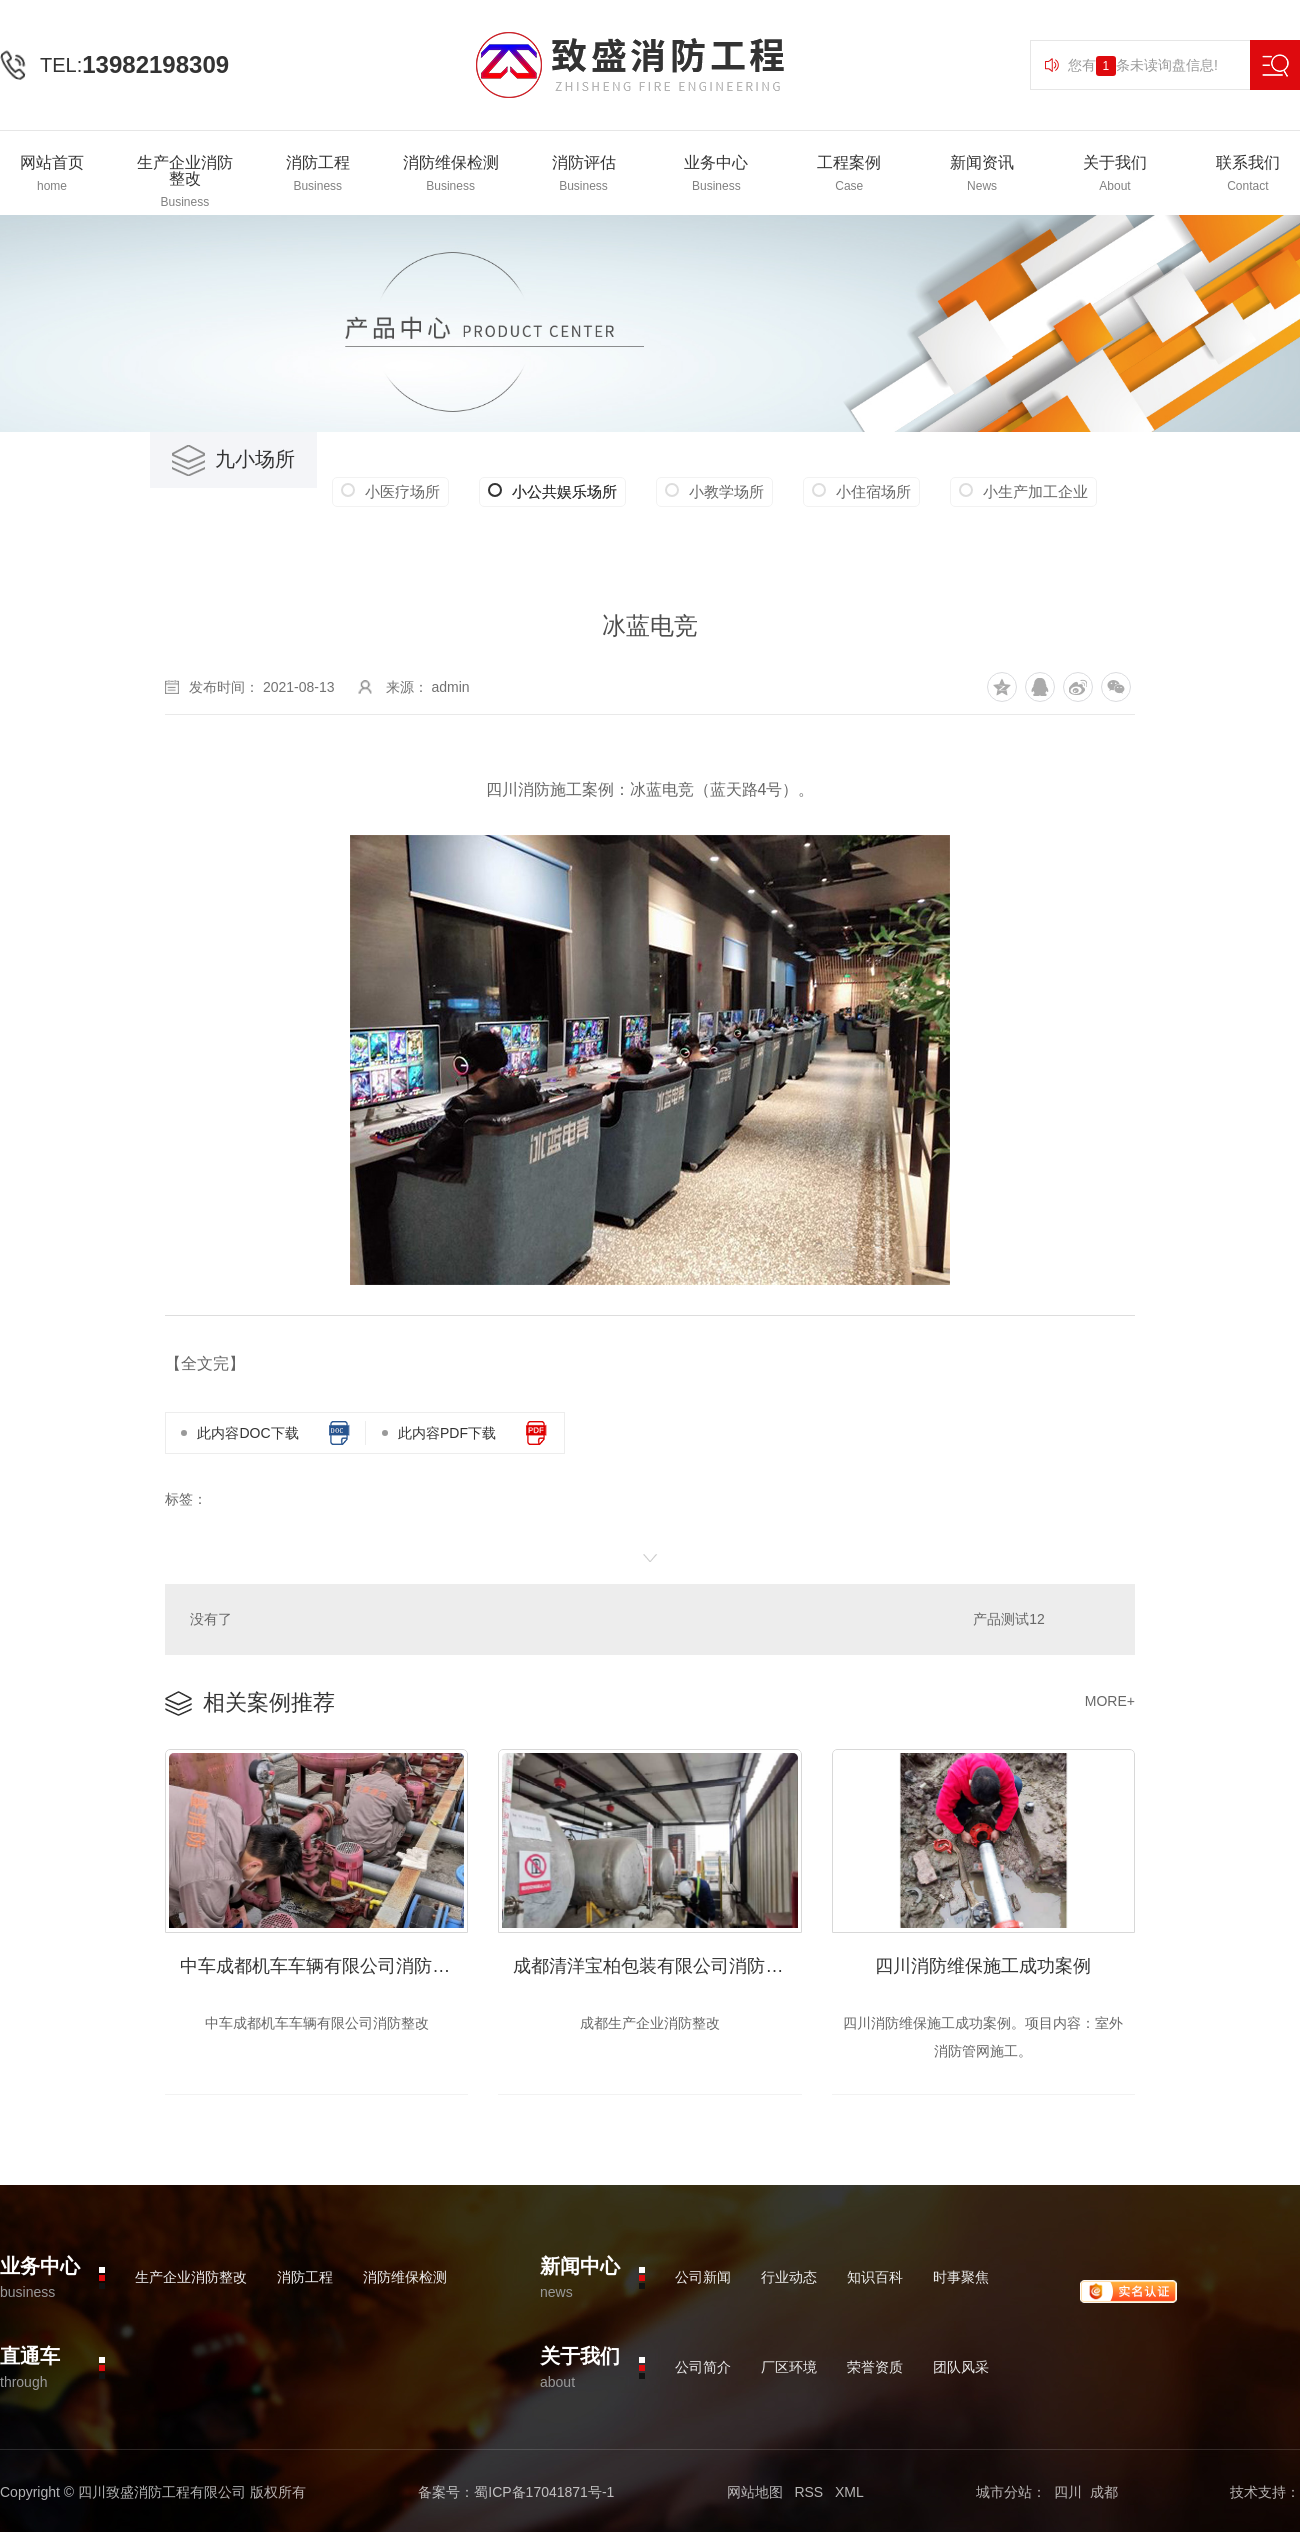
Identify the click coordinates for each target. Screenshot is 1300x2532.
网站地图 (755, 2492)
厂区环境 (789, 2367)
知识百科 (875, 2277)
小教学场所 (726, 491)
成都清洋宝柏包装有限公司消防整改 (657, 1966)
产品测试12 (1009, 1619)
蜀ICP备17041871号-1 (544, 2492)
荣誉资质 (875, 2367)
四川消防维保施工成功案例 (983, 1966)
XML (849, 2492)
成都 (1104, 2492)
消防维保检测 (405, 2277)
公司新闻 (703, 2277)
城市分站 (1004, 2492)
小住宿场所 (873, 491)
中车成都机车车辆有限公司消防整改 (324, 1966)
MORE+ (1110, 1701)
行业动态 (789, 2277)
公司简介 (703, 2367)
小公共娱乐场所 (552, 492)
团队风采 (961, 2367)
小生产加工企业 (1035, 491)
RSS (808, 2492)
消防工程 (305, 2277)
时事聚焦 (961, 2277)
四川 (1068, 2492)
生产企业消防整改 (191, 2277)
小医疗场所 (402, 491)
